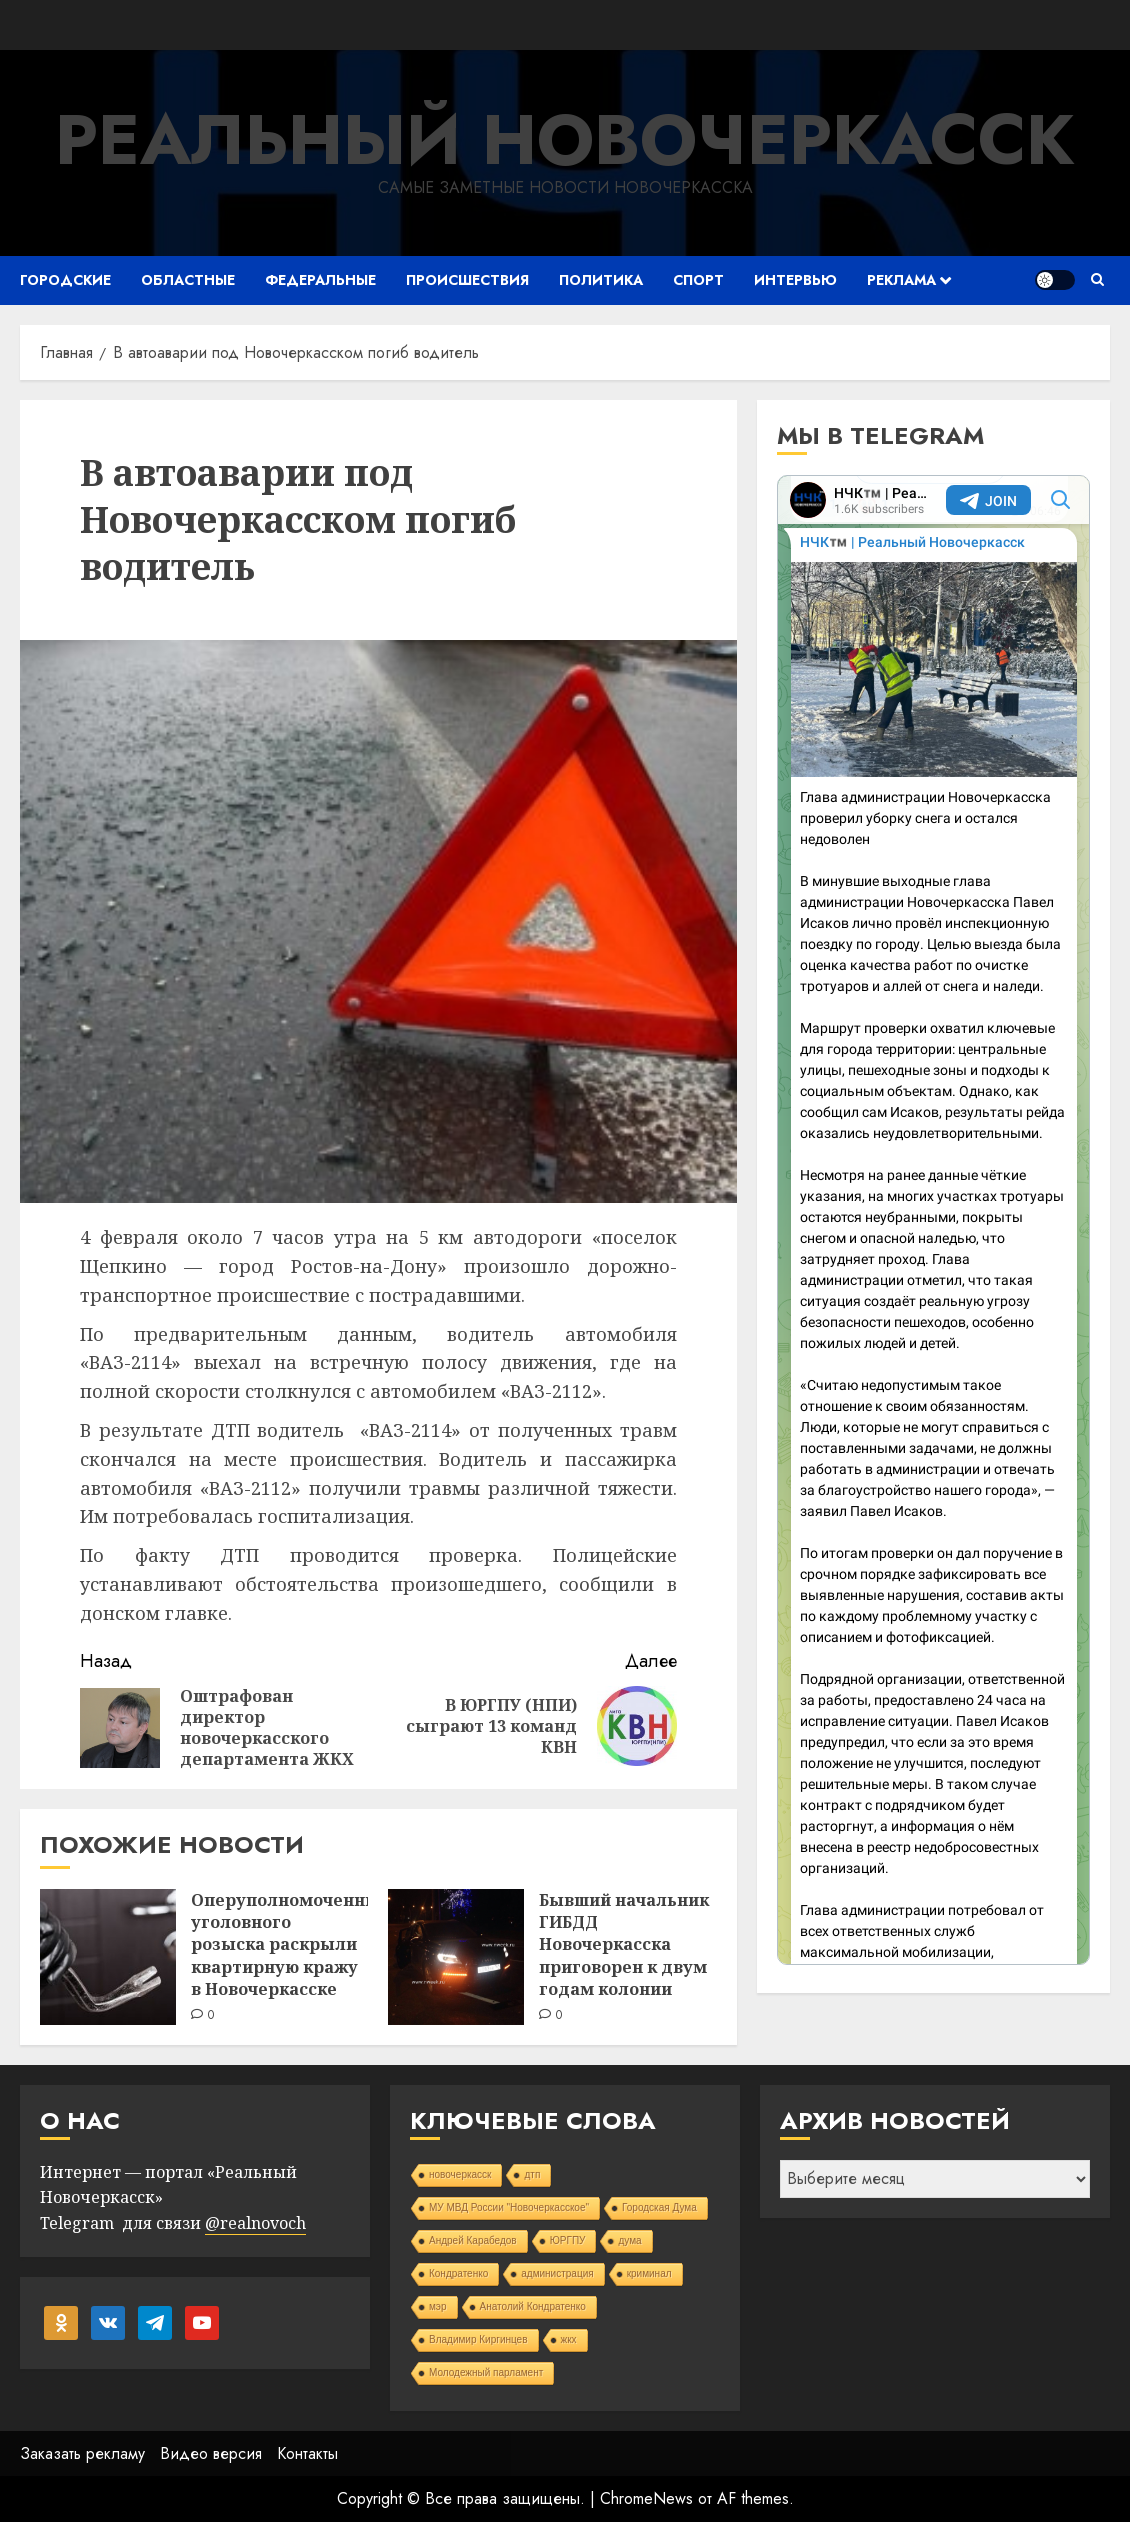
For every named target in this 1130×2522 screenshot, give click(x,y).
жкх (569, 2339)
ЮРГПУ (568, 2240)
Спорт (698, 280)
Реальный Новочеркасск (565, 139)
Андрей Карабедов (473, 2240)
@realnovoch (255, 2223)
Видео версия (211, 2453)
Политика (601, 280)
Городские (65, 280)
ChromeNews (646, 2498)
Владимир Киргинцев (478, 2339)
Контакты (307, 2453)
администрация (557, 2273)
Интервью (795, 280)
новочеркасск (460, 2174)
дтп (532, 2174)
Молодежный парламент (486, 2372)
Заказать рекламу (82, 2453)
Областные (188, 280)
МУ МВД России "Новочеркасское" (509, 2207)
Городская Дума (659, 2207)
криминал (649, 2273)
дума (629, 2240)
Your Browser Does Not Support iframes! (933, 1220)
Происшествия (467, 280)
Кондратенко (458, 2273)
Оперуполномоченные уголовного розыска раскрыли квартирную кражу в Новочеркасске (290, 1945)
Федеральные (320, 280)
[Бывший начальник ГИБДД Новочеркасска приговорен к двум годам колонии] (456, 1957)
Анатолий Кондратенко (533, 2306)
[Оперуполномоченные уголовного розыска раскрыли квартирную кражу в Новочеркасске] (108, 1957)
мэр (438, 2306)
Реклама (901, 280)
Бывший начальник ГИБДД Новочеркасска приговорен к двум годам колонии (624, 1945)
